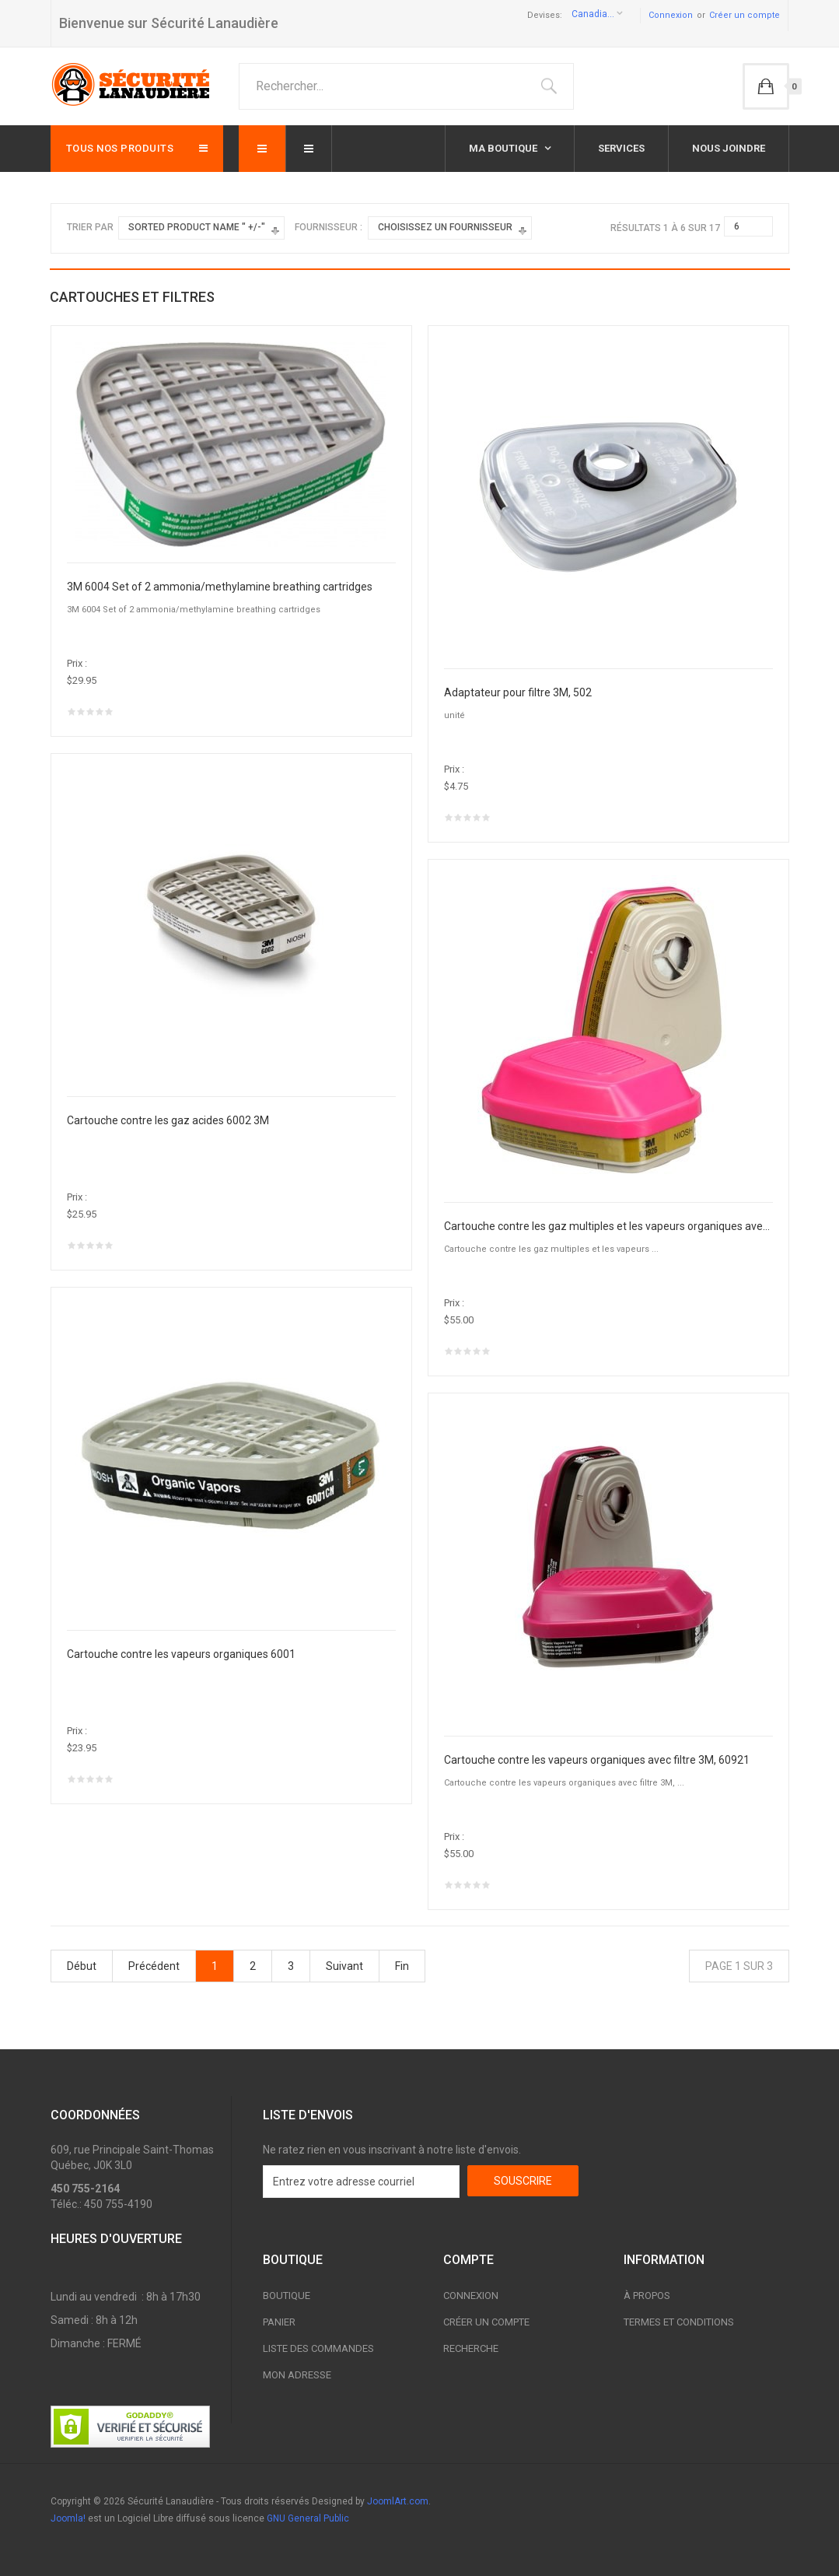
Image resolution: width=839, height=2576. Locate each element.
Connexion (670, 15)
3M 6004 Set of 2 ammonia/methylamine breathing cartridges (219, 586)
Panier (279, 2322)
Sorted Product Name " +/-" (196, 227)
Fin (402, 1966)
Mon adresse (297, 2375)
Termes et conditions (679, 2322)
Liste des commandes (318, 2348)
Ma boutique (504, 148)
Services (621, 148)
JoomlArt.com (397, 2501)
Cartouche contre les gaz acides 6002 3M (168, 1120)
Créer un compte (744, 15)
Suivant (344, 1966)
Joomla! (68, 2518)
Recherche (470, 2348)
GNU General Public (308, 2518)
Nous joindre (728, 148)
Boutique (286, 2295)
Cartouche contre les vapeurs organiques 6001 (181, 1654)
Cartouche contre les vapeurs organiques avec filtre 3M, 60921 (597, 1760)
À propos (647, 2295)
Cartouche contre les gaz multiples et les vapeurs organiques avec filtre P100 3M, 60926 (608, 1226)
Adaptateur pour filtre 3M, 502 (518, 692)
